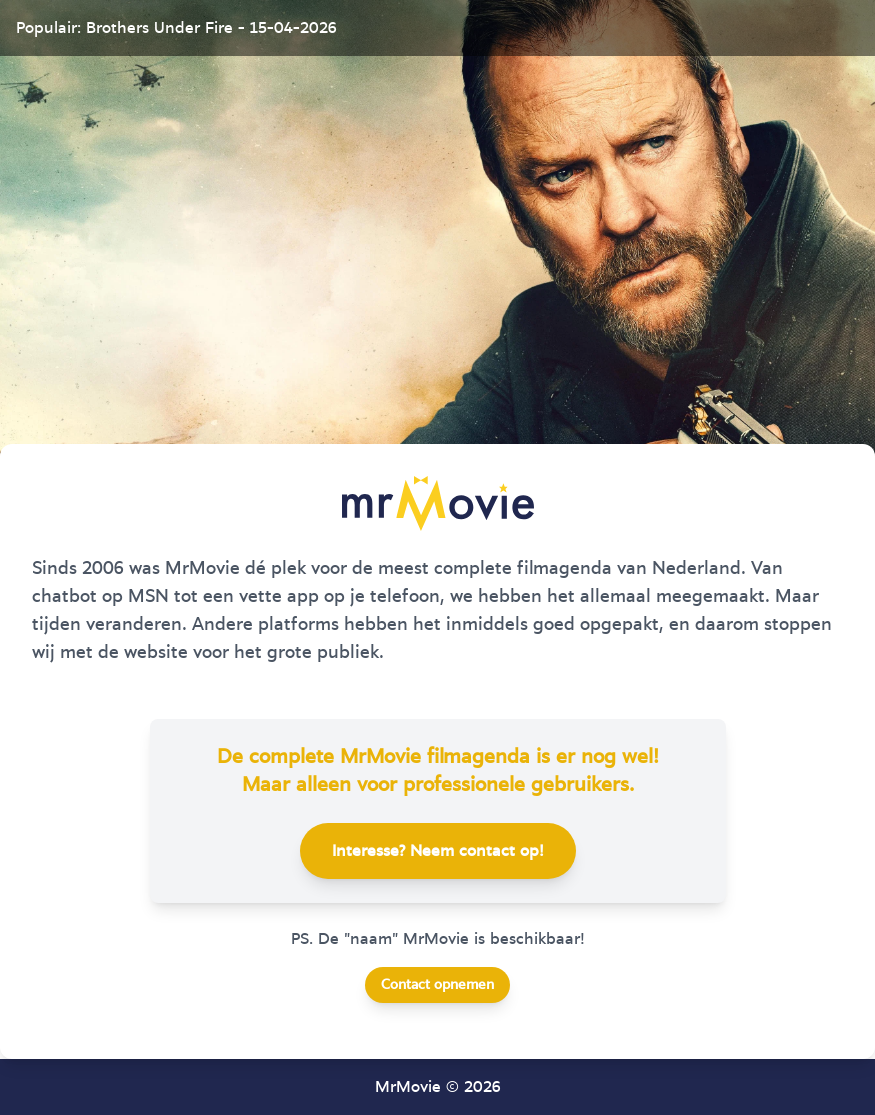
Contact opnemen (437, 985)
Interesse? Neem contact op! (438, 851)
